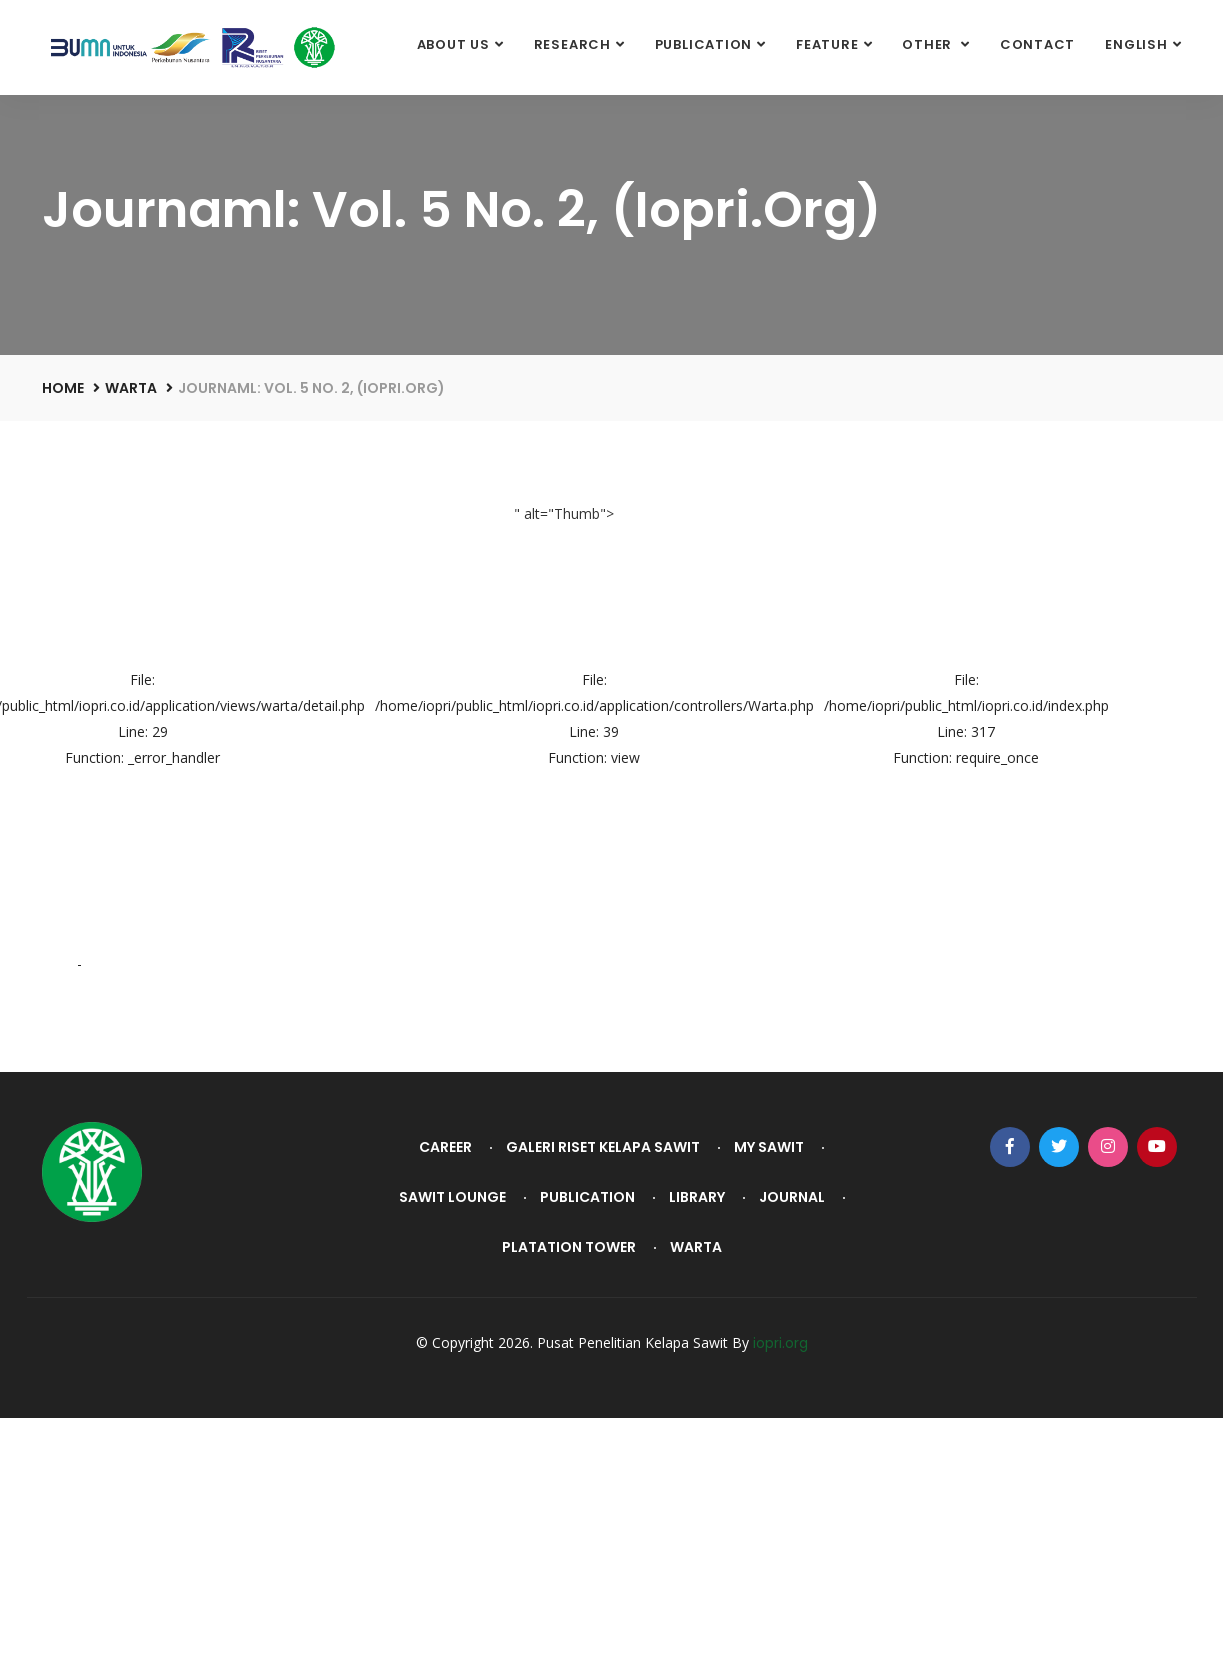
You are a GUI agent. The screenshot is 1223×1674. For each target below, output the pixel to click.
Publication (704, 44)
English (1136, 44)
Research (572, 44)
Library (697, 1197)
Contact (1037, 44)
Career (445, 1147)
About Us (453, 44)
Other (929, 44)
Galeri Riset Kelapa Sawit (603, 1147)
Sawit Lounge (452, 1197)
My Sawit (769, 1147)
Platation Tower (569, 1247)
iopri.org (780, 1343)
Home (63, 388)
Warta (131, 388)
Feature (827, 44)
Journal (792, 1197)
